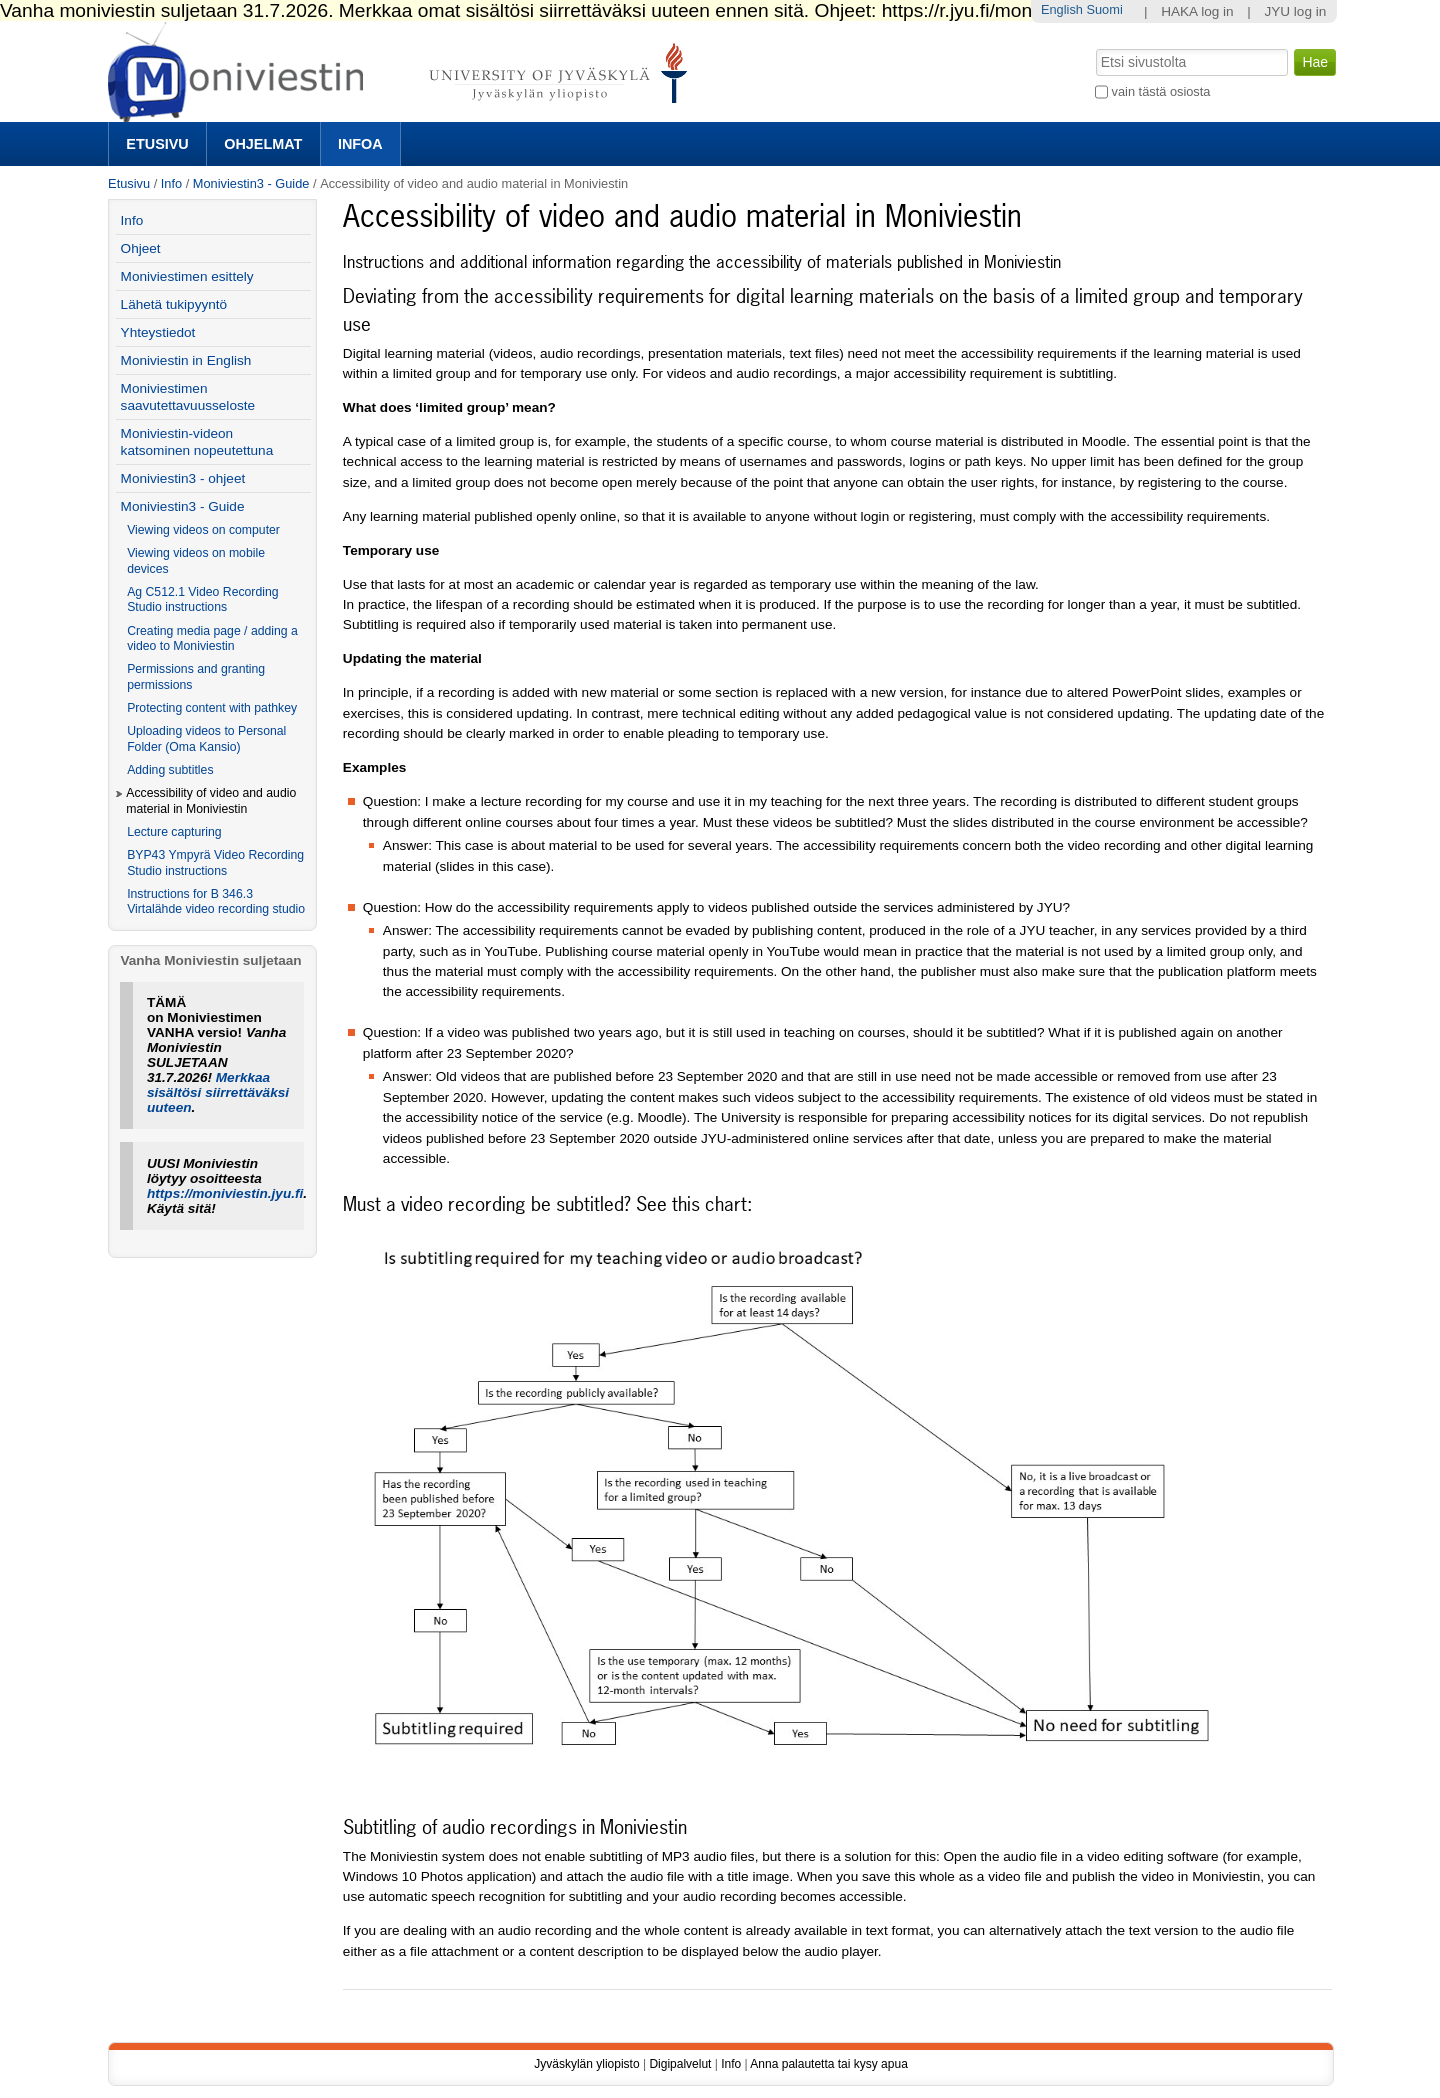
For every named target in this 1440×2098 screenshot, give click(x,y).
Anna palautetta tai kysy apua (828, 2064)
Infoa (360, 144)
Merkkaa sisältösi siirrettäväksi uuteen (218, 1092)
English (1062, 9)
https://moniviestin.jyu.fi (225, 1193)
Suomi (1104, 9)
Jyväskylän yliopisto (586, 2064)
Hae (1094, 47)
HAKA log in (1197, 11)
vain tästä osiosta (1161, 91)
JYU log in (1295, 11)
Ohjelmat (263, 144)
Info (171, 183)
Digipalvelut (680, 2064)
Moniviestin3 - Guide (251, 183)
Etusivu (157, 144)
